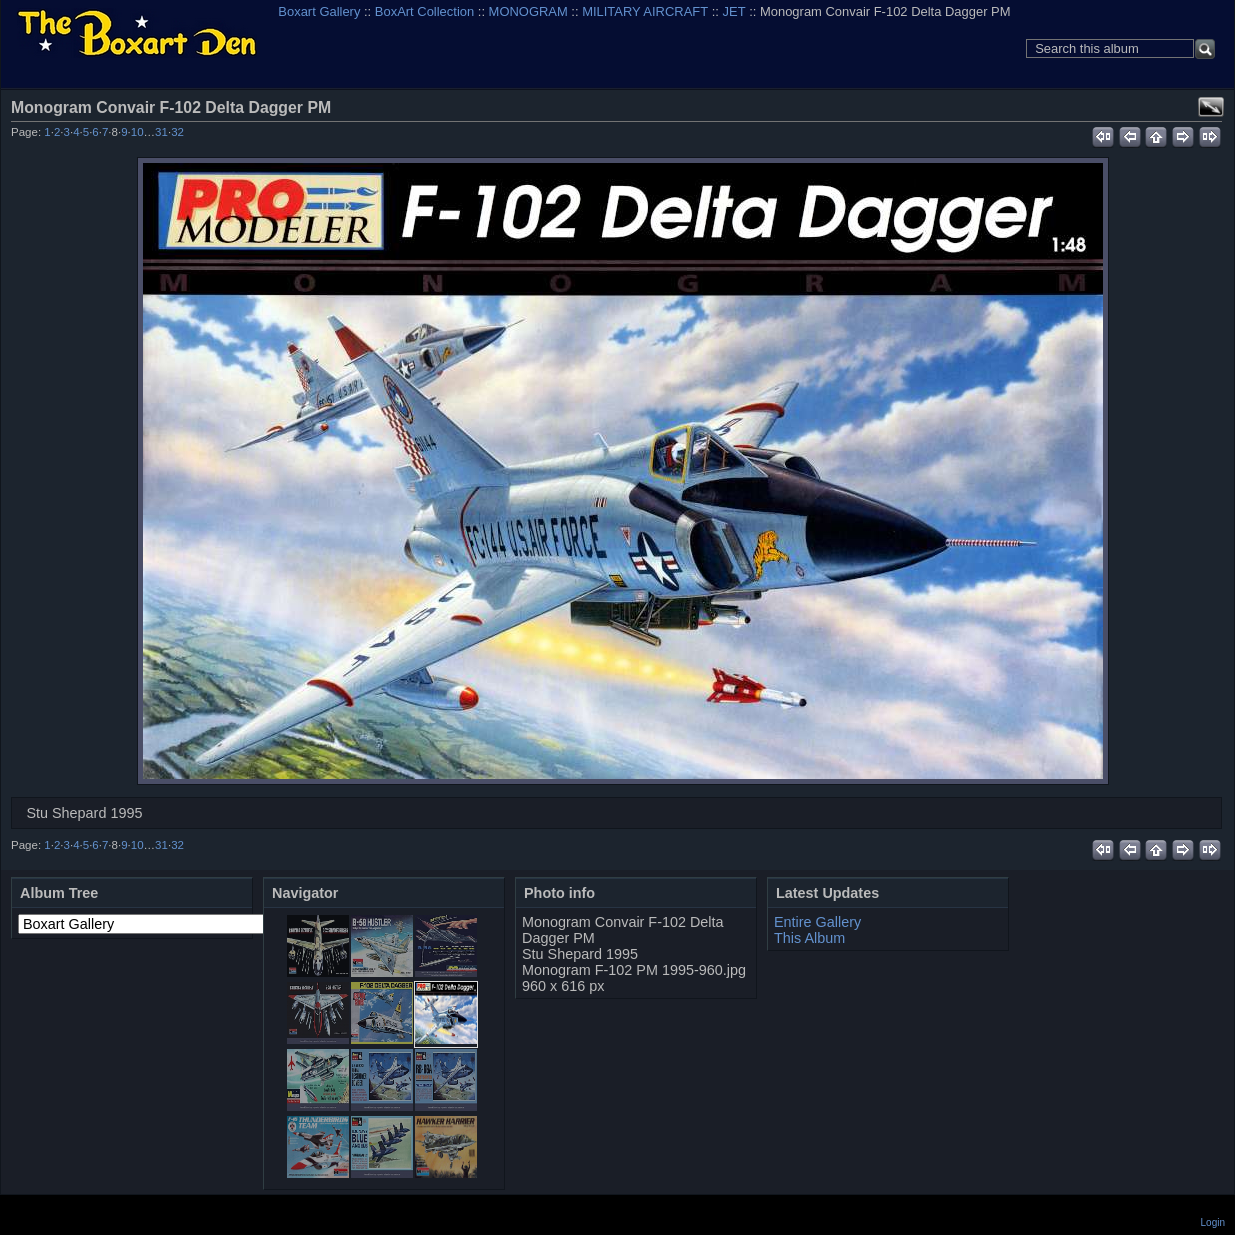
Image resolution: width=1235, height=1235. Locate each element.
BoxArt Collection (424, 11)
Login (1213, 1222)
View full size (1211, 107)
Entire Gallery (817, 922)
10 (137, 132)
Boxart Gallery (319, 11)
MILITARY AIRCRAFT (645, 11)
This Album (809, 938)
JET (734, 11)
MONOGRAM (528, 11)
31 (161, 132)
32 (177, 132)
